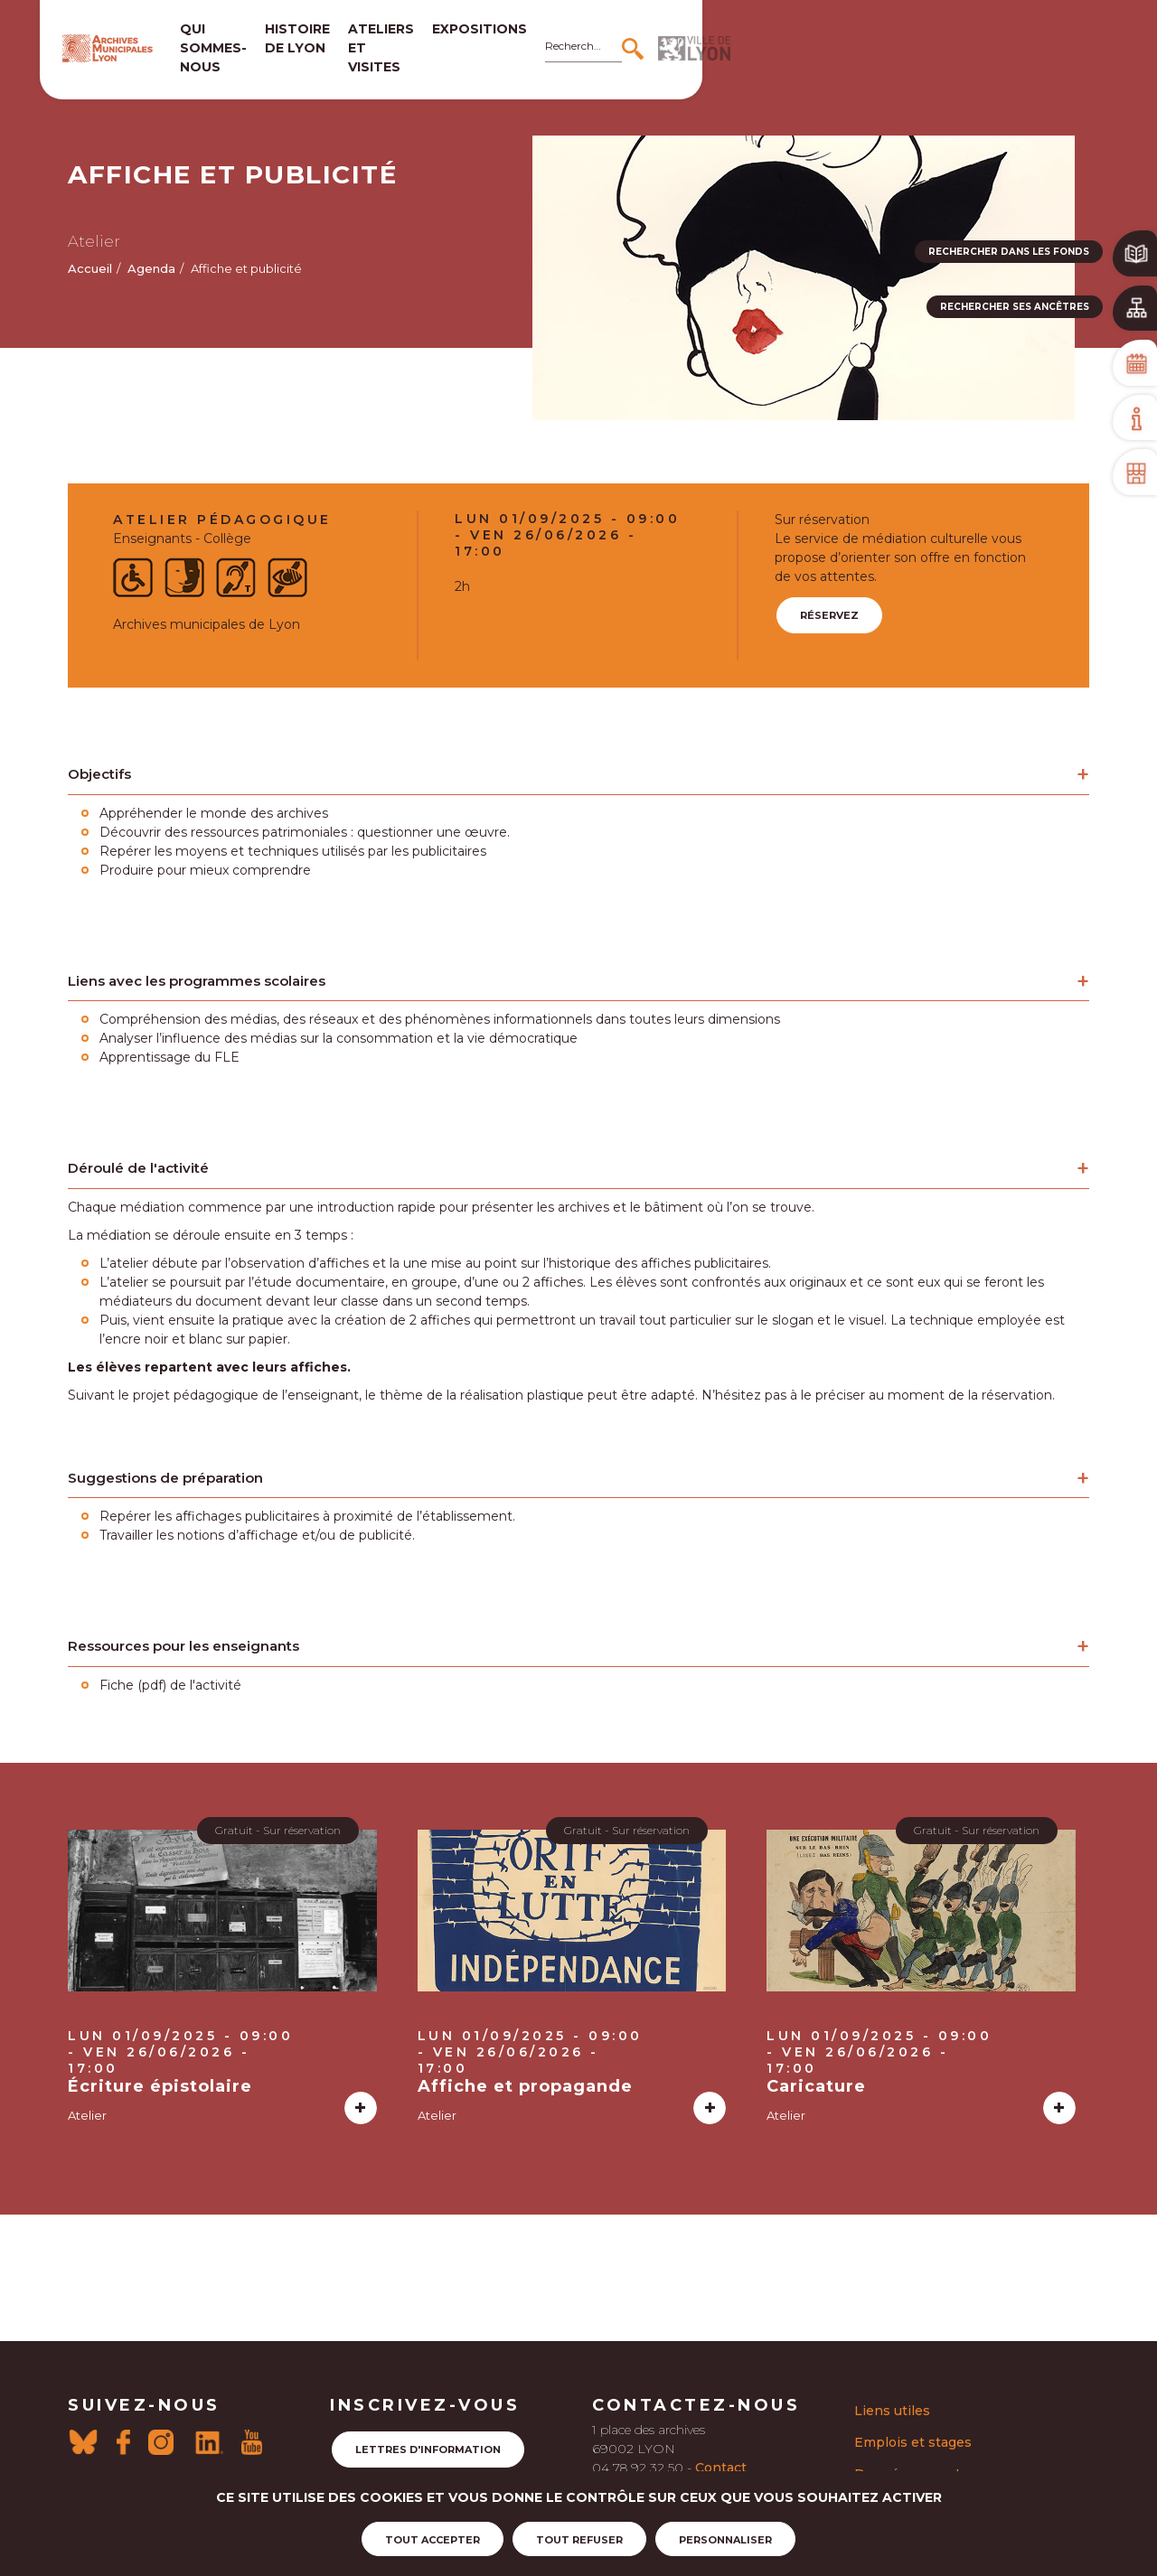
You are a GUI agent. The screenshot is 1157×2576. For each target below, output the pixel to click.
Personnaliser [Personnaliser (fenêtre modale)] (725, 2541)
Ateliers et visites (546, 38)
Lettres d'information (428, 2449)
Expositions (692, 29)
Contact (721, 2467)
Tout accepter (432, 2541)
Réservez (829, 615)
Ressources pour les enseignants (183, 1645)
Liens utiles (892, 2411)
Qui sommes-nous (283, 38)
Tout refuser (579, 2541)
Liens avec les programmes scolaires (196, 980)
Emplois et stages (913, 2442)
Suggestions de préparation (165, 1477)
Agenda (151, 268)
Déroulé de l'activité (138, 1167)
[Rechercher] (981, 39)
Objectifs (99, 773)
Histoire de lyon (415, 38)
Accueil (90, 268)
